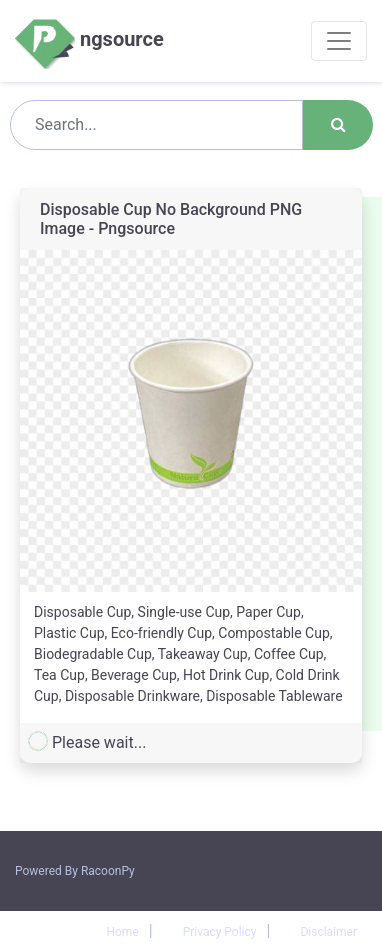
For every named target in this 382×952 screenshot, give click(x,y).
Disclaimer (328, 932)
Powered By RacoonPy (75, 871)
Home (122, 932)
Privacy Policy (220, 932)
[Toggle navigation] (339, 41)
